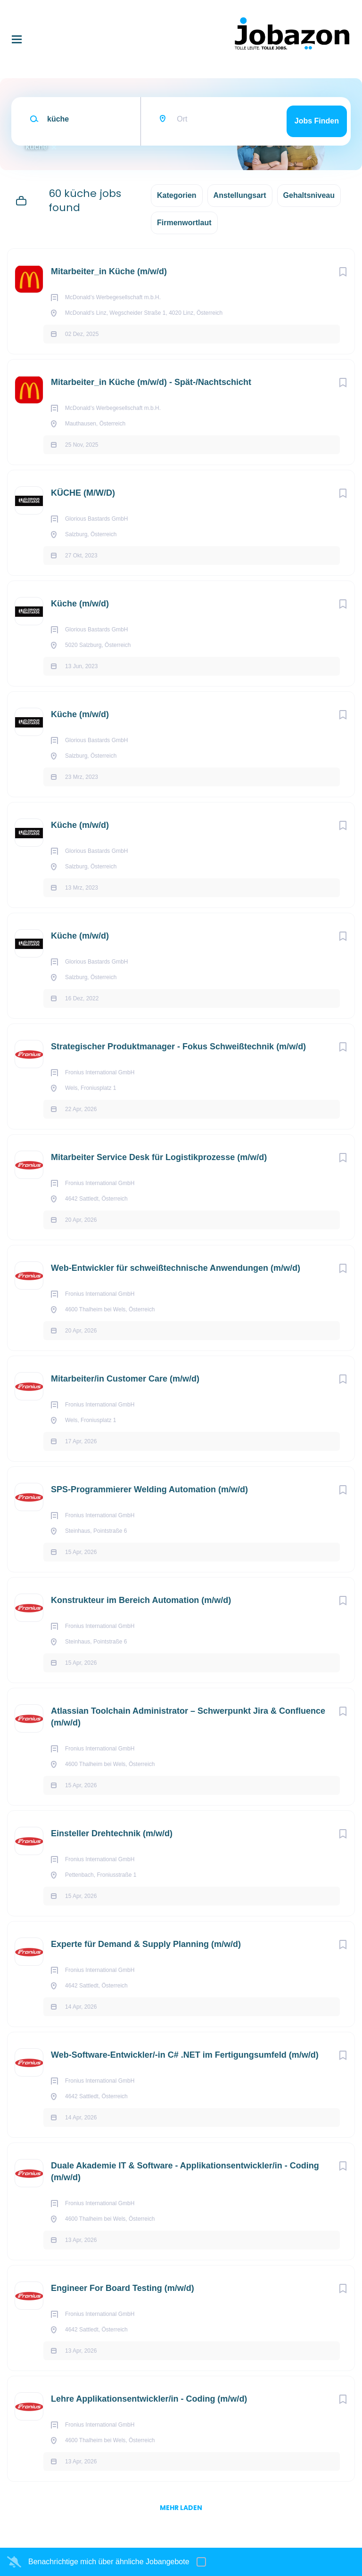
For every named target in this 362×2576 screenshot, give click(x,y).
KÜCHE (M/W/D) (83, 493)
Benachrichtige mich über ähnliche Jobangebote (108, 2562)
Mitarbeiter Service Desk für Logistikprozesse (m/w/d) (159, 1157)
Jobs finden (317, 121)
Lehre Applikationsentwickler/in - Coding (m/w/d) (149, 2399)
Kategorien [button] (177, 195)
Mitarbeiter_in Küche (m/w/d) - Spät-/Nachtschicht (151, 382)
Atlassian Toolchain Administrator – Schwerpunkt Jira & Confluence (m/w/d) (188, 1716)
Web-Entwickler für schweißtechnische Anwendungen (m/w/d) (175, 1268)
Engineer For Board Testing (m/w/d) (122, 2288)
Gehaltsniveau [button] (309, 195)
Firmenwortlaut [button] (184, 223)
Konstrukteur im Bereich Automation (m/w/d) (141, 1600)
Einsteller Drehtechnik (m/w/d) (112, 1833)
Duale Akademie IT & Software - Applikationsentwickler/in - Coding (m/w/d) (185, 2171)
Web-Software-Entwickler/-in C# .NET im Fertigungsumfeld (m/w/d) (185, 2055)
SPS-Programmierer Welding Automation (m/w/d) (149, 1489)
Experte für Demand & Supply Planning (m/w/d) (146, 1944)
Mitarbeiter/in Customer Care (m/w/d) (125, 1378)
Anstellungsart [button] (240, 195)
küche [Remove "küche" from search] (36, 147)
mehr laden (181, 2507)
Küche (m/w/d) (80, 603)
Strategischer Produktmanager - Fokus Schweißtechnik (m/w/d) (178, 1046)
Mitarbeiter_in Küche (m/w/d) (109, 271)
